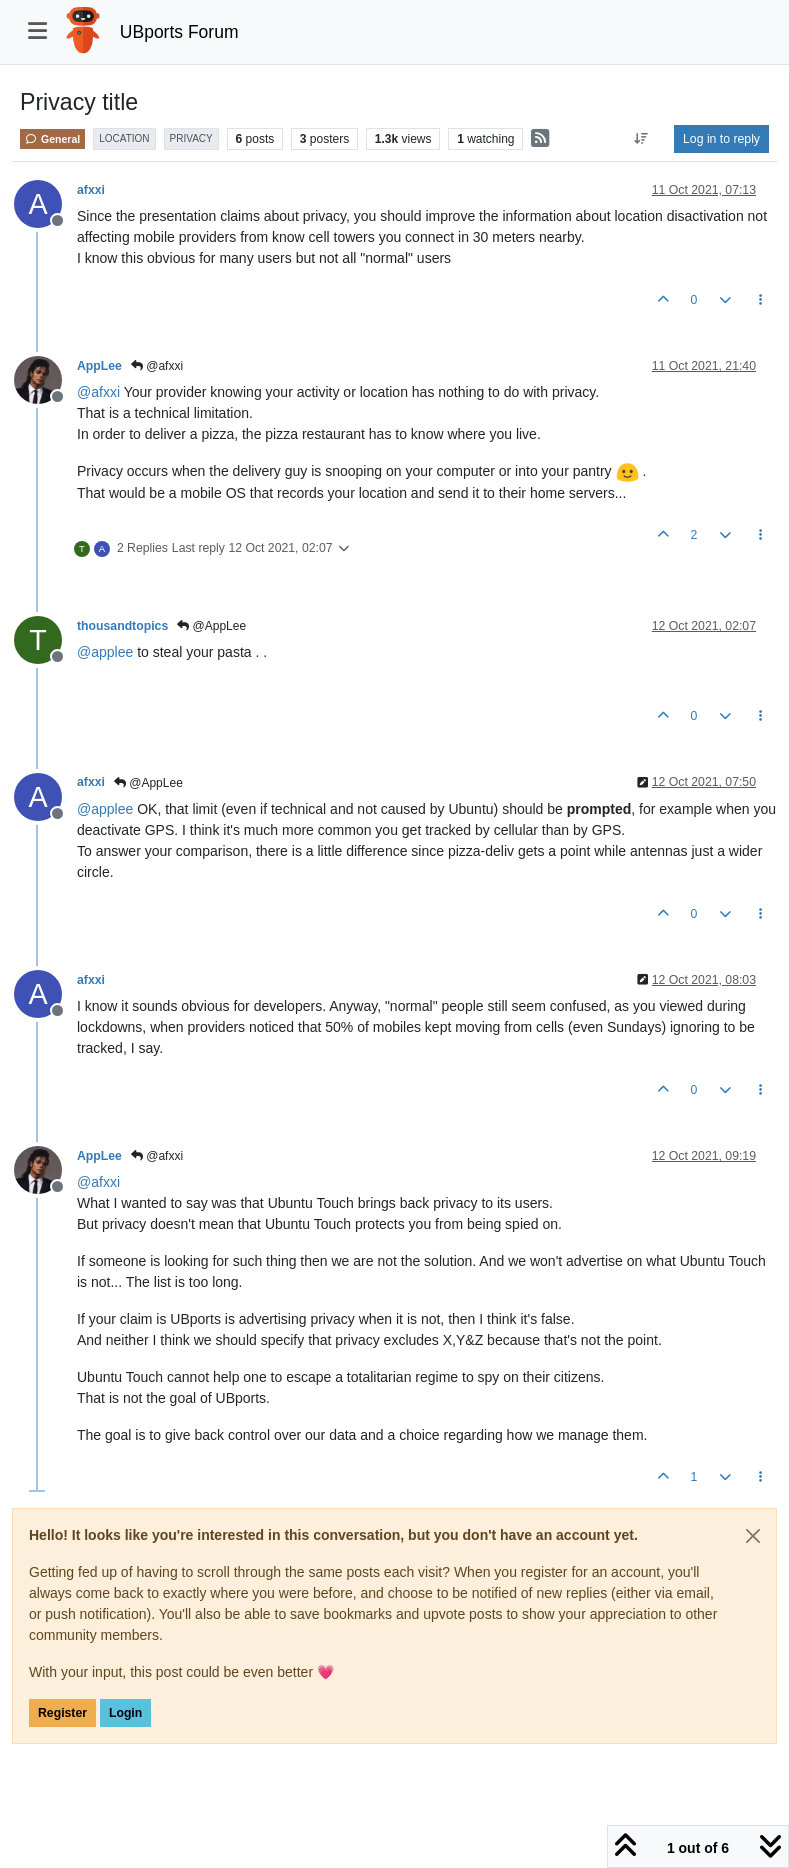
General (52, 139)
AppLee (99, 366)
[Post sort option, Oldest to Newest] (641, 139)
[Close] (753, 1536)
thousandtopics (122, 626)
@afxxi (157, 366)
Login (125, 1713)
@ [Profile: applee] (105, 652)
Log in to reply (721, 139)
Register (62, 1713)
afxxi (91, 190)
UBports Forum (179, 32)
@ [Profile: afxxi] (98, 392)
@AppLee (211, 626)
